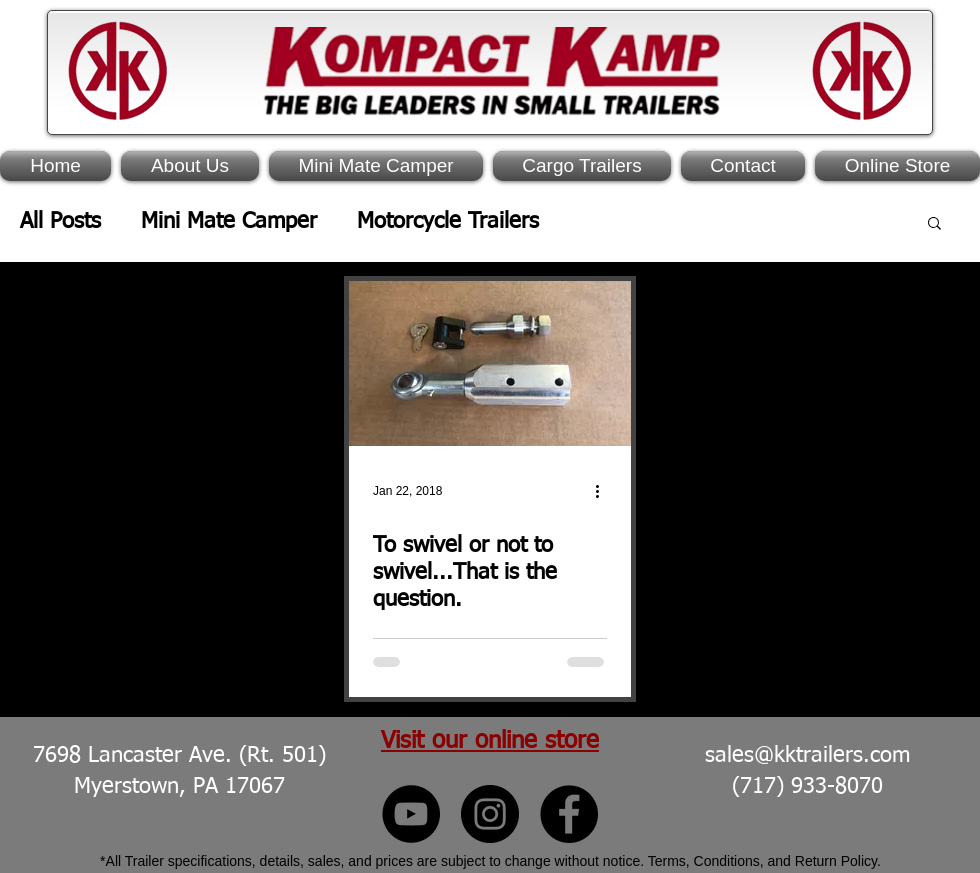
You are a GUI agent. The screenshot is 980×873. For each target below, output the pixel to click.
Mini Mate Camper (229, 222)
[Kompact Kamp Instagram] (490, 814)
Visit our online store (490, 741)
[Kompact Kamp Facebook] (569, 814)
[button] (934, 224)
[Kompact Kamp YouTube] (411, 814)
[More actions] (604, 491)
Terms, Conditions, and (721, 861)
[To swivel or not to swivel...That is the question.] (490, 363)
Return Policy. (838, 861)
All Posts (60, 222)
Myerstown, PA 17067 (179, 787)
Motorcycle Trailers (448, 222)
